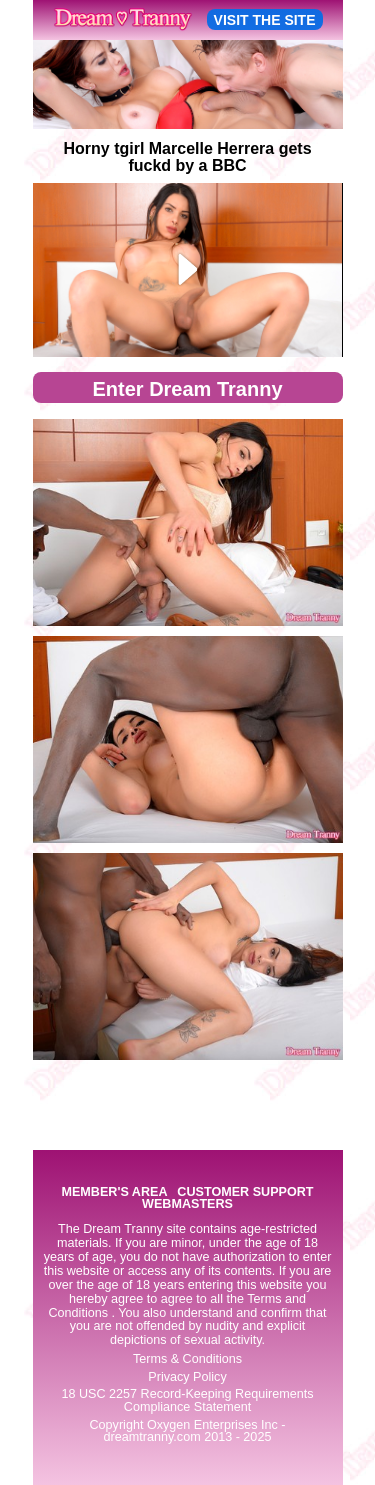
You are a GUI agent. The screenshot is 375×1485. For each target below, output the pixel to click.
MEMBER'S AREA (114, 1192)
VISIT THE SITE (265, 20)
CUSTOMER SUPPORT (245, 1192)
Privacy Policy (187, 1377)
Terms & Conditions (187, 1359)
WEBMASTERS (187, 1204)
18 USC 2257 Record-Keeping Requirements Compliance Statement (187, 1400)
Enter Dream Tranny (187, 389)
